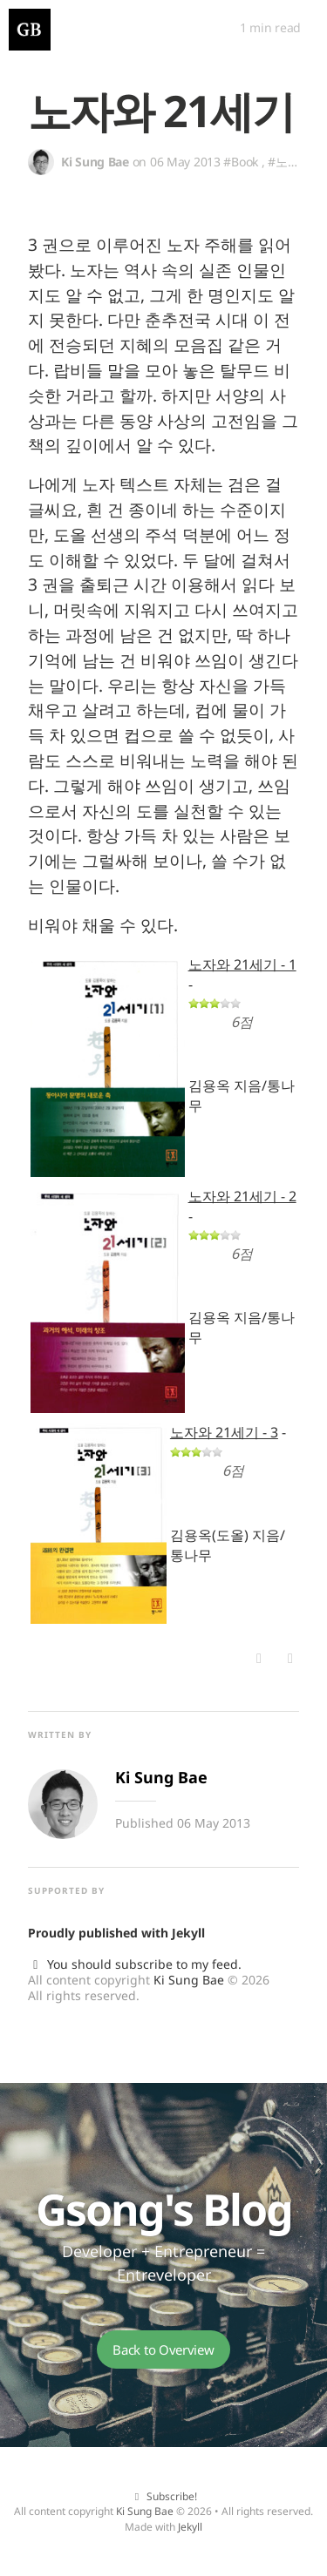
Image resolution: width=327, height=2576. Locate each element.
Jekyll (188, 1932)
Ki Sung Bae (188, 1979)
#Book (240, 161)
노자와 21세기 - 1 (242, 964)
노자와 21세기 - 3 (224, 1432)
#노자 (283, 161)
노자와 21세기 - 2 (242, 1196)
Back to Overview (163, 2349)
